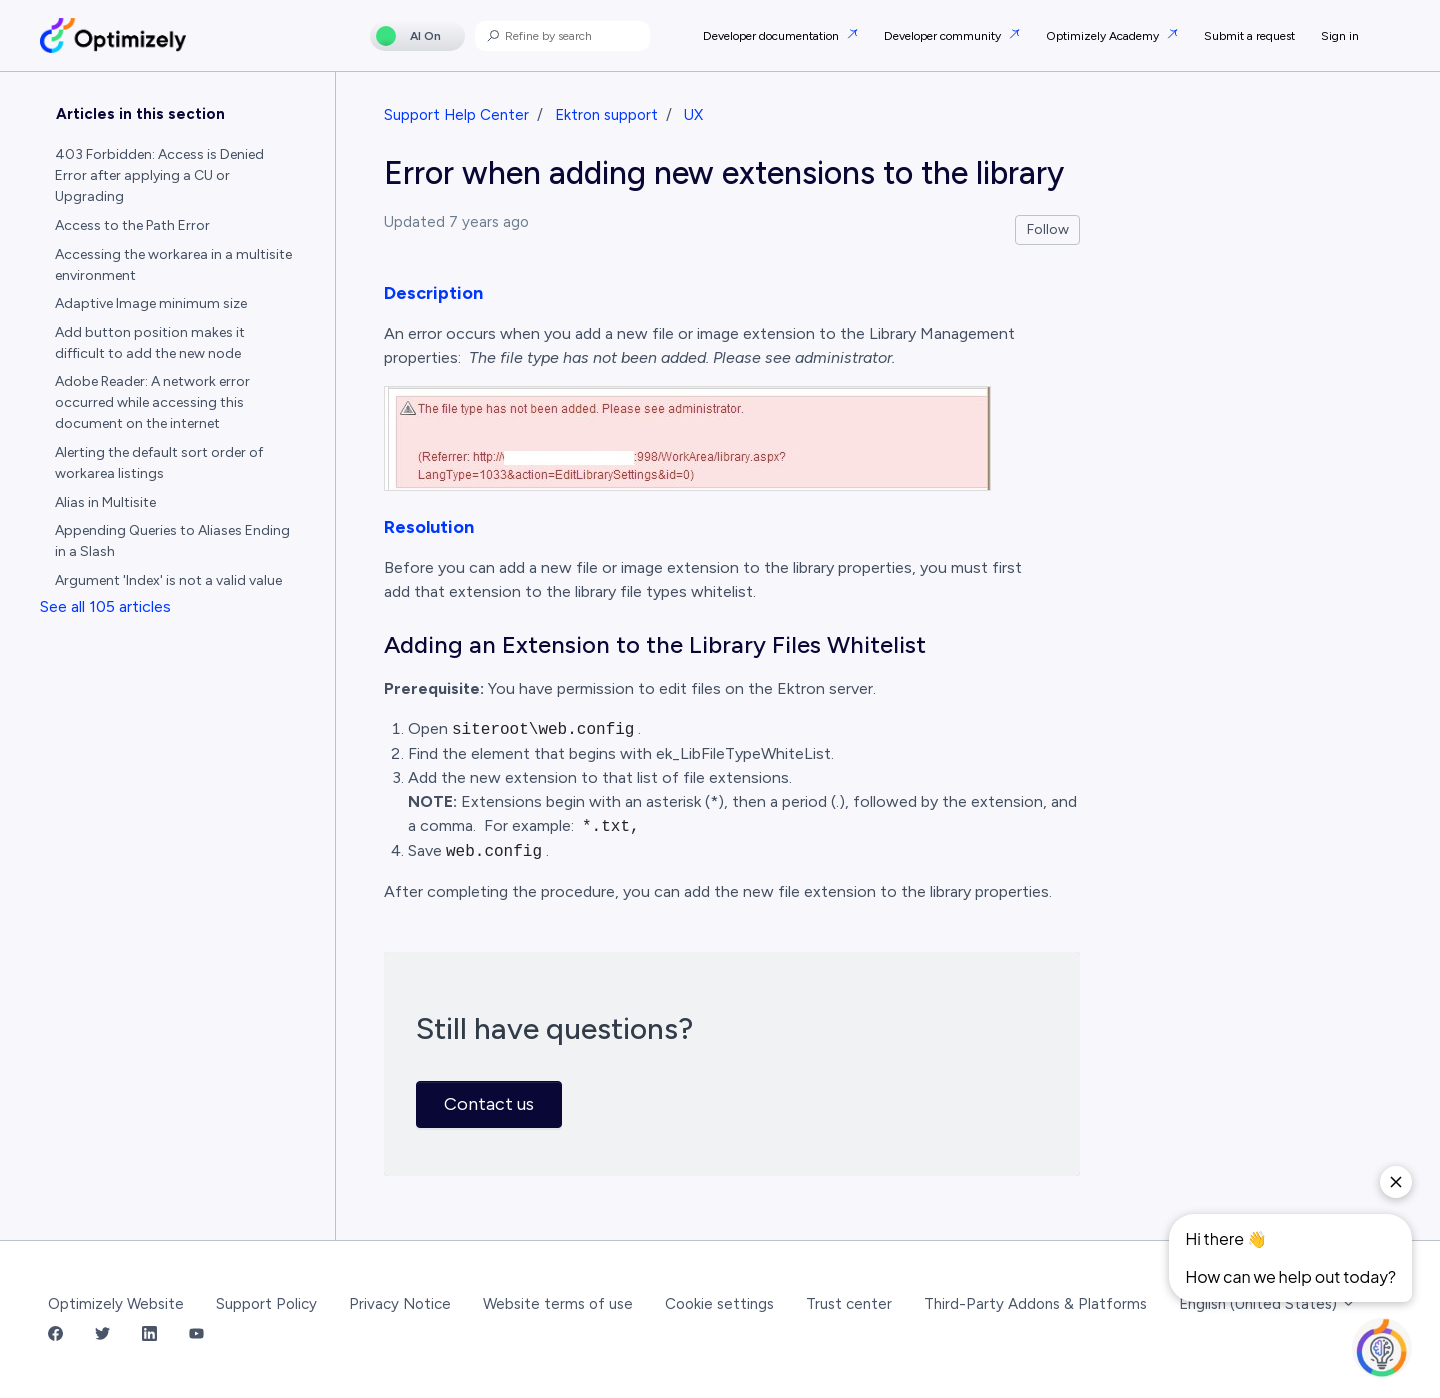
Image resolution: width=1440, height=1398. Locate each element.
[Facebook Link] (55, 1335)
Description (433, 293)
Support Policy (266, 1304)
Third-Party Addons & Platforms (1035, 1304)
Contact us (489, 1104)
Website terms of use (558, 1304)
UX (693, 115)
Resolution (429, 527)
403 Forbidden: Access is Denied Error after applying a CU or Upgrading (159, 175)
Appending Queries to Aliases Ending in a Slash (172, 541)
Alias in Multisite (105, 502)
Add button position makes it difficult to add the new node (150, 343)
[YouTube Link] (196, 1335)
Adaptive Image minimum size (151, 303)
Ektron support (606, 115)
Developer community (944, 36)
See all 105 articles (105, 606)
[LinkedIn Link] (149, 1335)
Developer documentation (772, 36)
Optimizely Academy (1104, 36)
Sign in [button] (1340, 36)
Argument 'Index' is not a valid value (168, 580)
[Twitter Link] (102, 1335)
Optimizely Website (116, 1304)
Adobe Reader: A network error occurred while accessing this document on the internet (152, 402)
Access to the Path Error (132, 225)
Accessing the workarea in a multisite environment (173, 265)
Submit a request (1249, 36)
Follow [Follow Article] (1048, 229)
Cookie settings (719, 1304)
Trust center (849, 1304)
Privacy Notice (400, 1304)
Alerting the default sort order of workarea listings (159, 463)
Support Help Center (456, 115)
